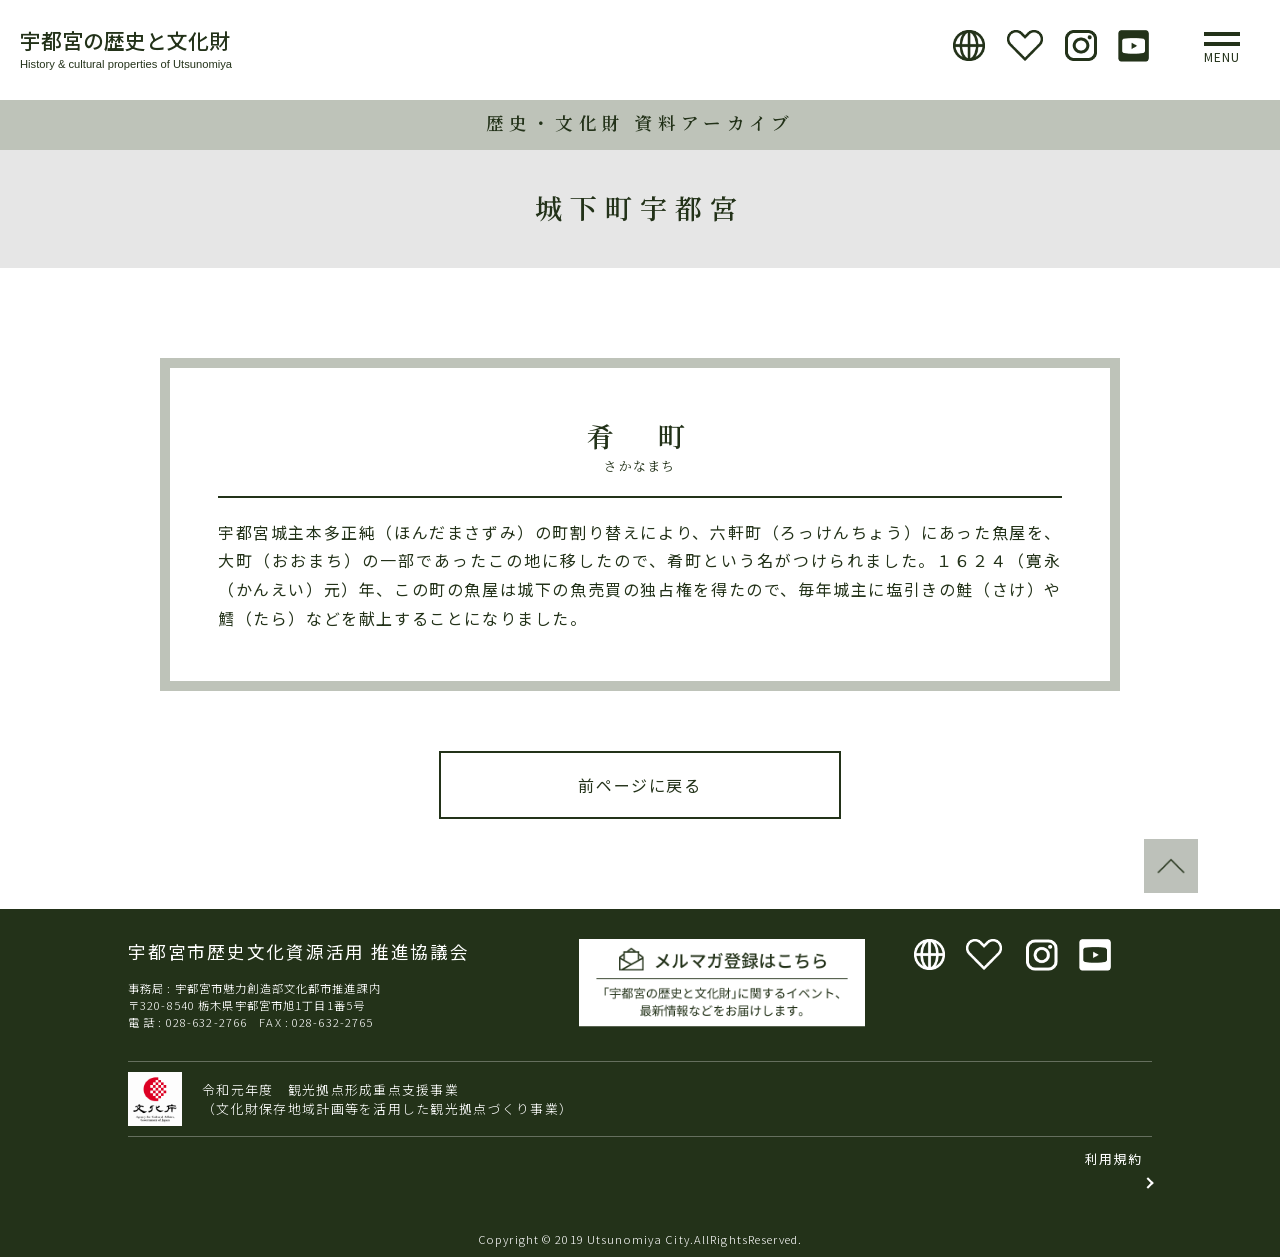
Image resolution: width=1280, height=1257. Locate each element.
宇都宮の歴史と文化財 (125, 40)
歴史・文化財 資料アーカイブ (640, 122)
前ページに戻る (639, 785)
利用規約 (1113, 1158)
